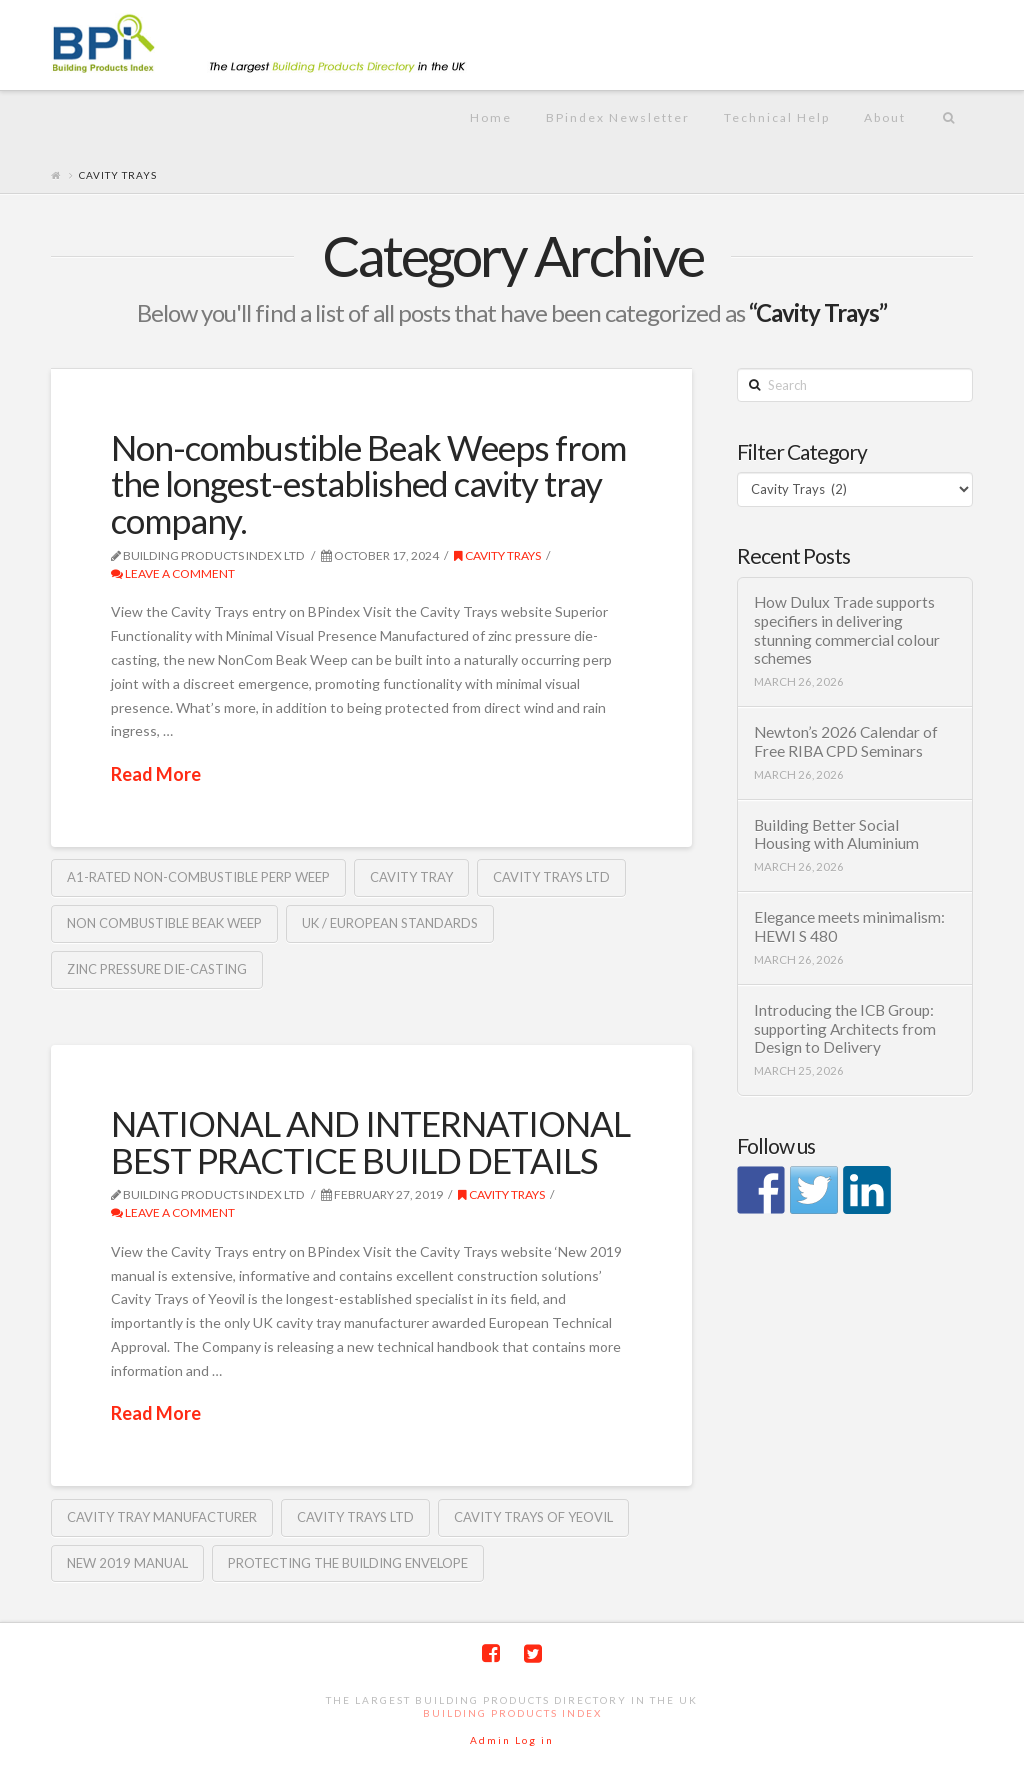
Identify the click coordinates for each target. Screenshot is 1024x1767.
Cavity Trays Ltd (551, 877)
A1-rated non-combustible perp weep (198, 877)
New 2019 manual (127, 1563)
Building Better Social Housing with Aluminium (836, 834)
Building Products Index (512, 1713)
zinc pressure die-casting (157, 969)
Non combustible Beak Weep (164, 923)
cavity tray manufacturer (162, 1517)
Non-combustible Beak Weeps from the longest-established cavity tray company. (368, 484)
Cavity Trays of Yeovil (533, 1517)
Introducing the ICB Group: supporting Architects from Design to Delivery (845, 1028)
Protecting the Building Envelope (348, 1563)
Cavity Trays (497, 555)
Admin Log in (512, 1740)
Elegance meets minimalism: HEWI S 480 (849, 926)
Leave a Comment (173, 573)
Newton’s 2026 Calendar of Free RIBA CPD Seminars (846, 741)
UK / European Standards (390, 923)
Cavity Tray (411, 877)
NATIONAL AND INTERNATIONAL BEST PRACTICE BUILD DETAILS (370, 1141)
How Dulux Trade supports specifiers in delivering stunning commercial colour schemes (847, 630)
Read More (156, 774)
